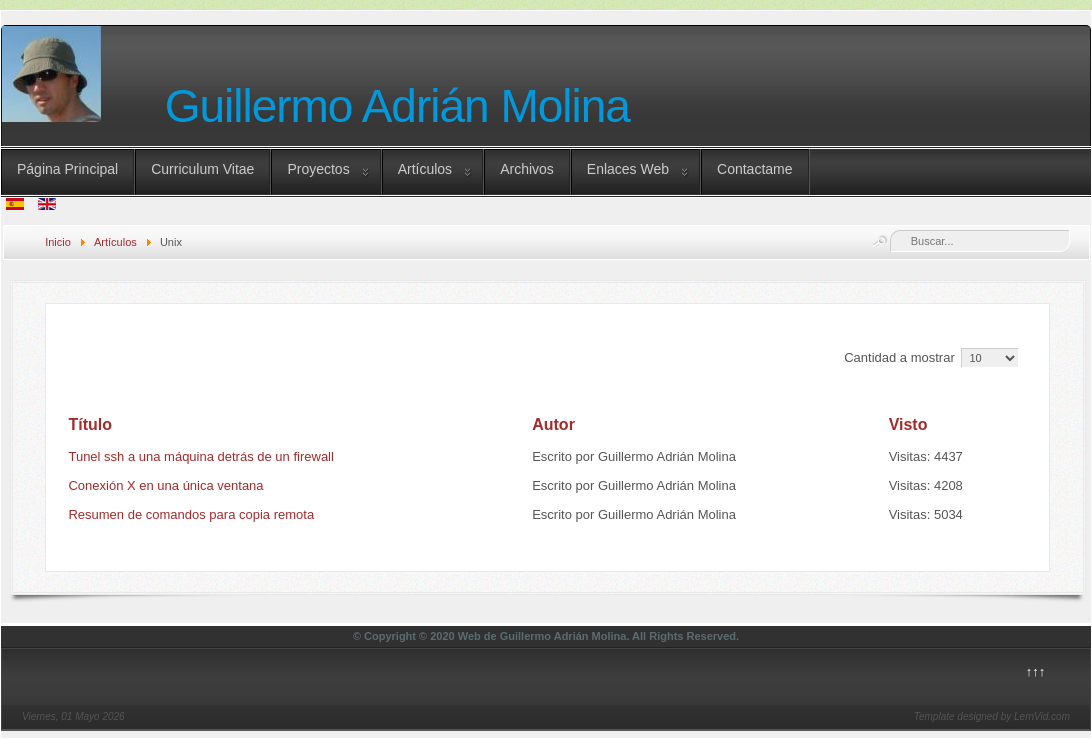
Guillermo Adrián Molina (397, 106)
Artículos (425, 169)
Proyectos (318, 169)
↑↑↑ (1036, 671)
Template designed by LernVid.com (992, 716)
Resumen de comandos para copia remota (191, 514)
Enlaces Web (628, 169)
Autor (553, 424)
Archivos (527, 169)
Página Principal (67, 169)
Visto (908, 424)
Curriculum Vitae (202, 169)
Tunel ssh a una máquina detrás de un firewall (200, 456)
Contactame (754, 169)
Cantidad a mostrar (901, 357)
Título (90, 424)
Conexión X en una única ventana (165, 485)
